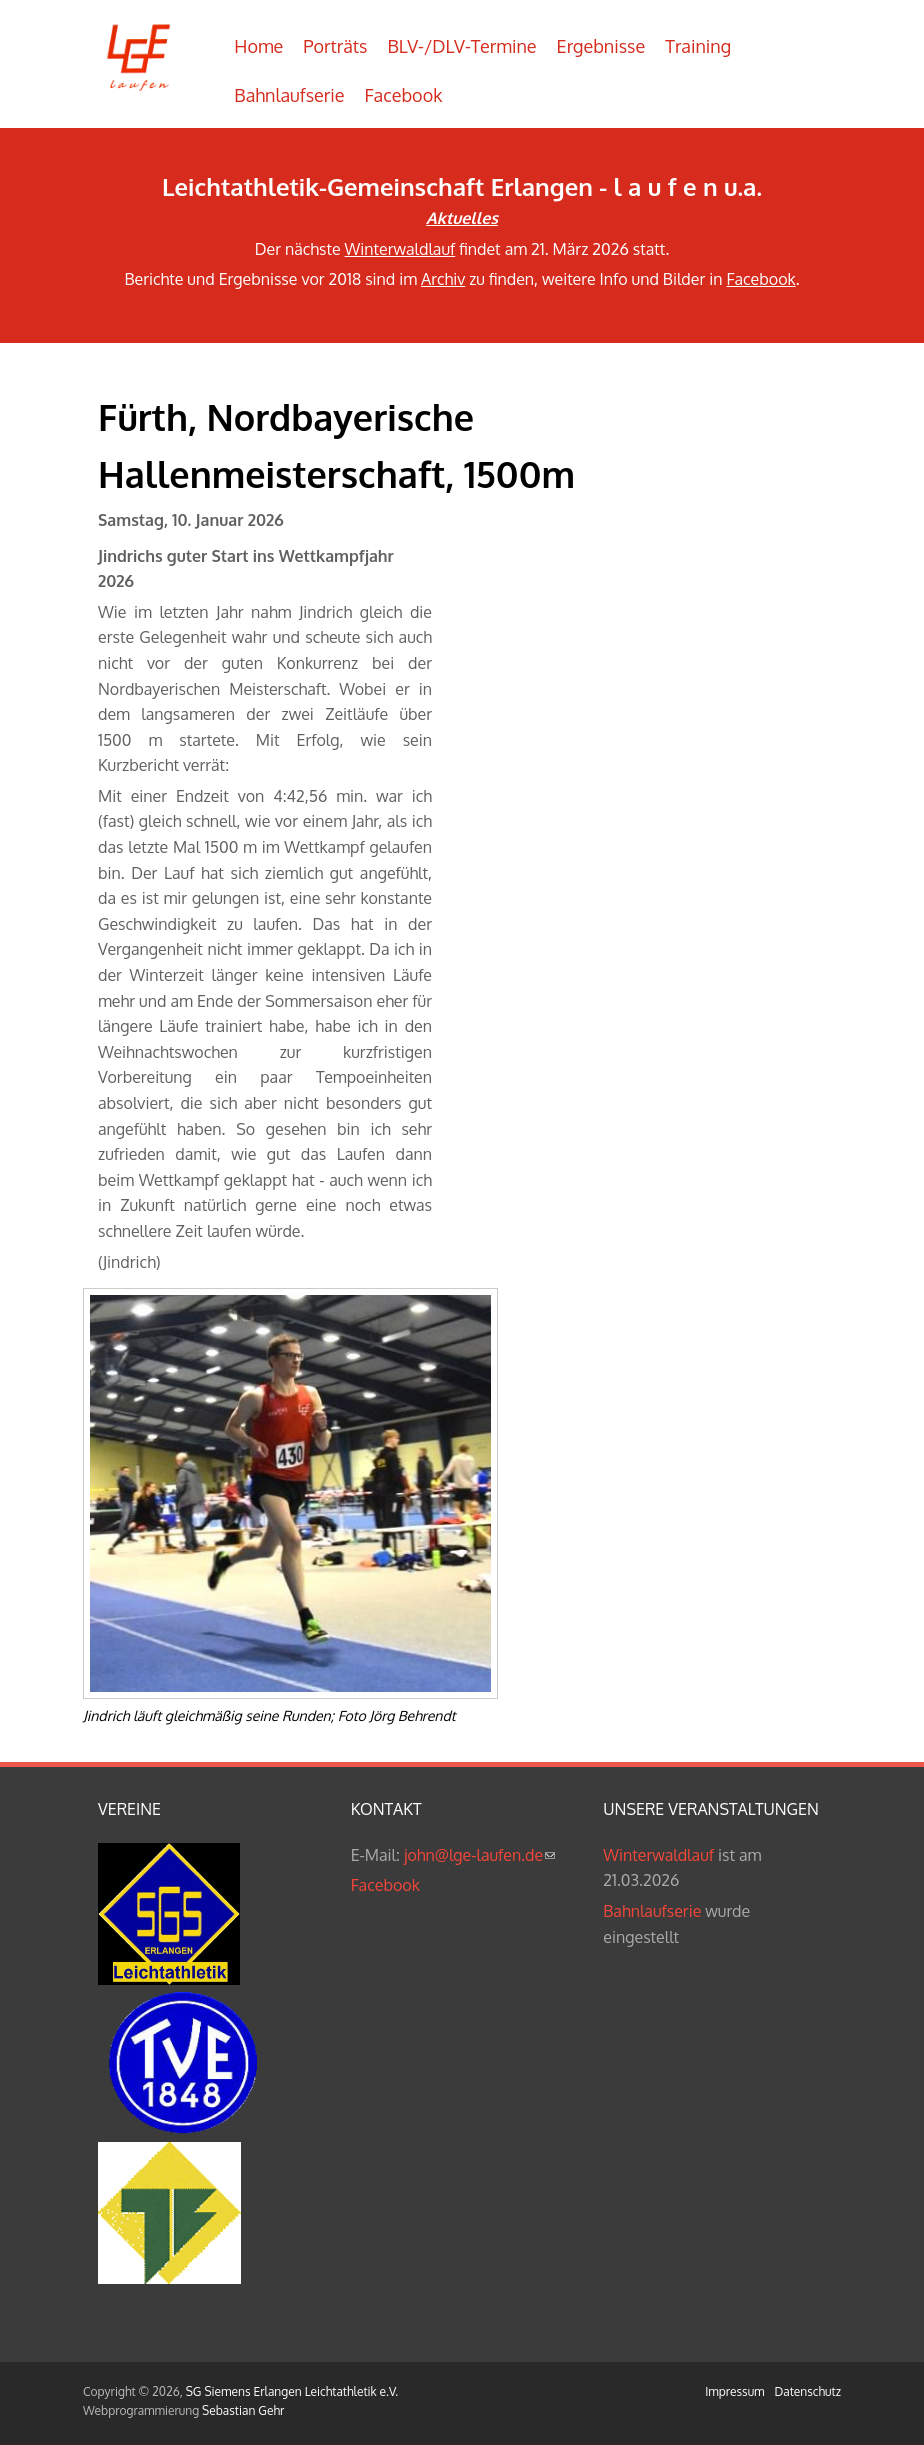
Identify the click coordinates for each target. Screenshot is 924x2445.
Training (698, 46)
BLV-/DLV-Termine (461, 46)
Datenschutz (808, 2391)
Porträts (335, 46)
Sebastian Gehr (243, 2410)
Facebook (404, 95)
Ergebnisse (601, 46)
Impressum (734, 2391)
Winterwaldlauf (400, 249)
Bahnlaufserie (289, 95)
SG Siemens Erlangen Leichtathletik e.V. (292, 2391)
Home (258, 46)
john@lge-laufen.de (479, 1855)
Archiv (443, 279)
